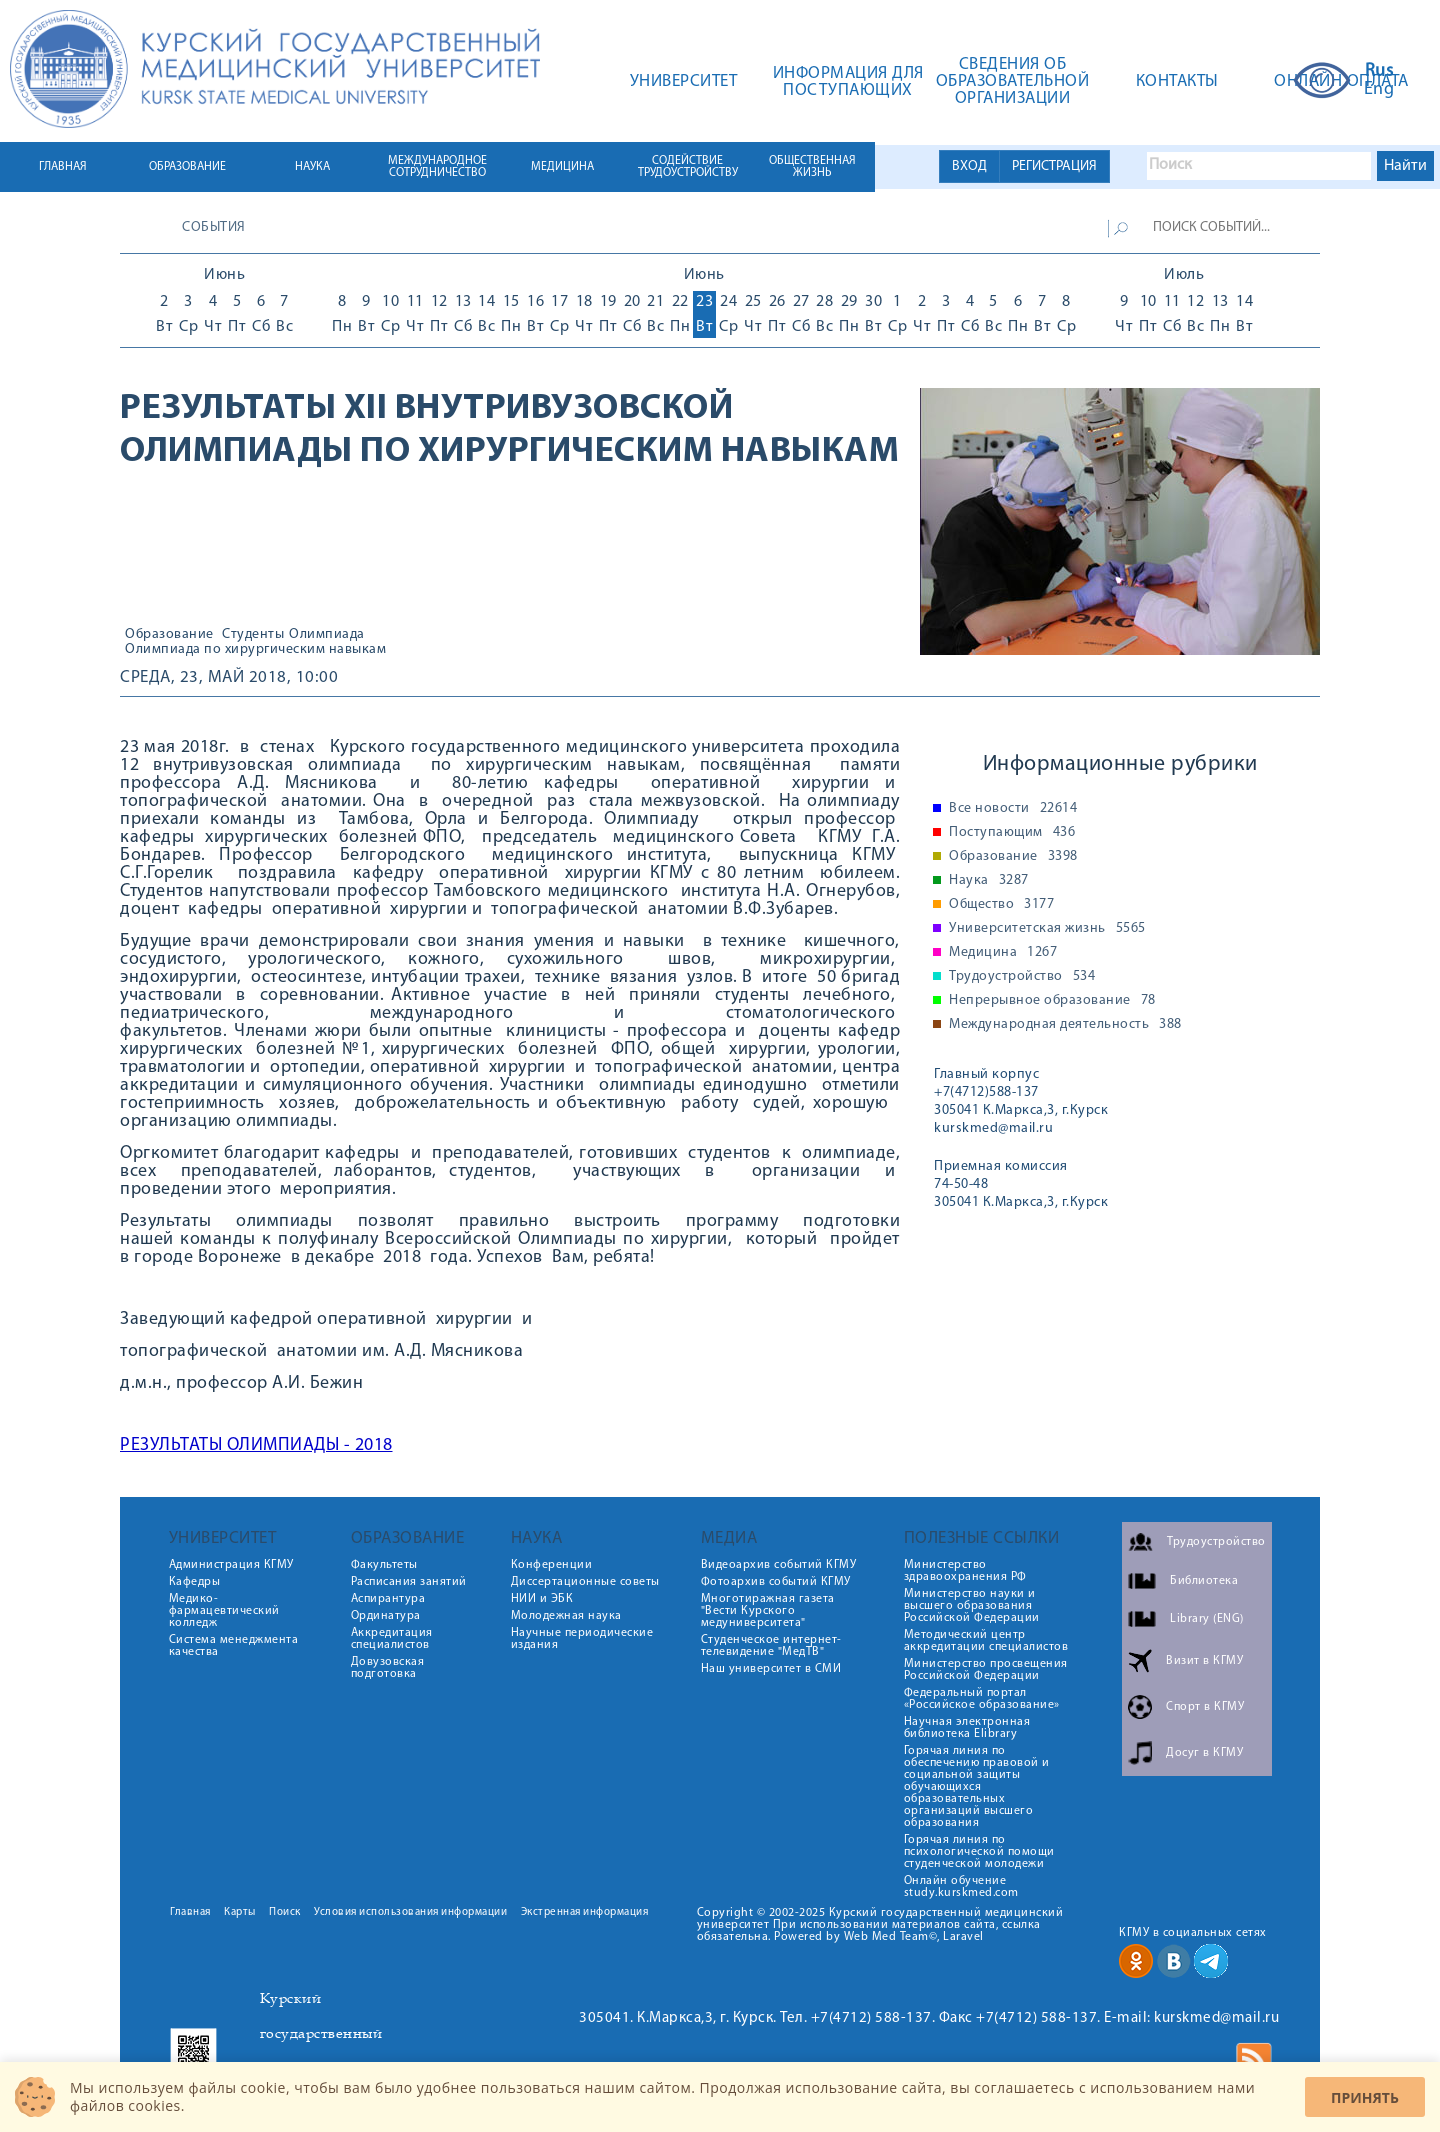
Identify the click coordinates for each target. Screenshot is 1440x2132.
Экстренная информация (585, 1912)
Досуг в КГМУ (1204, 1753)
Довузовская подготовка (388, 1668)
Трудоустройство (1022, 977)
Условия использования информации (410, 1912)
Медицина (1003, 953)
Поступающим (1012, 833)
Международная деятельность (1065, 1025)
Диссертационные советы (585, 1582)
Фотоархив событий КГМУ (776, 1582)
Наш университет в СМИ (771, 1669)
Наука (989, 881)
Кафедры (195, 1582)
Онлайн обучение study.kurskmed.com (961, 1887)
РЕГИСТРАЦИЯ (1054, 166)
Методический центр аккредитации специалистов (986, 1641)
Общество (1001, 905)
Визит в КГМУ (1204, 1661)
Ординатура (386, 1616)
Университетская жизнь (1047, 929)
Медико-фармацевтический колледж (224, 1611)
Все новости (1013, 809)
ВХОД (969, 166)
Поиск (285, 1912)
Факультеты (384, 1565)
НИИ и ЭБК (542, 1599)
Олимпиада (327, 635)
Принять (1365, 2097)
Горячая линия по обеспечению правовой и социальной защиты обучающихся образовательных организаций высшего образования (977, 1787)
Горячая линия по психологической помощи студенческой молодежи (979, 1852)
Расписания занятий (409, 1582)
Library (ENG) (1207, 1619)
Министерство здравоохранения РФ (965, 1571)
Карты (240, 1912)
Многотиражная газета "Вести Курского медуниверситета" (768, 1611)
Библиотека (1204, 1581)
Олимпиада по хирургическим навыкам (255, 650)
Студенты (253, 635)
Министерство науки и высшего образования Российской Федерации (972, 1606)
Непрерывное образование (1052, 1001)
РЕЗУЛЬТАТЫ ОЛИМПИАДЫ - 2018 (256, 1445)
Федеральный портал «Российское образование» (982, 1699)
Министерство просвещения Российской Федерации (986, 1670)
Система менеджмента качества (234, 1646)
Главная (190, 1912)
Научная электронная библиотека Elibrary (967, 1728)
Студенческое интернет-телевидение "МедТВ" (771, 1646)
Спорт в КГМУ (1205, 1707)
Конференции (552, 1565)
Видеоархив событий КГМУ (779, 1565)
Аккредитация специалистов (392, 1639)
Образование (169, 635)
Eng (1379, 90)
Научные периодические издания (582, 1639)
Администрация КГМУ (231, 1565)
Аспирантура (388, 1599)
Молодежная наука (566, 1616)
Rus (1379, 72)
